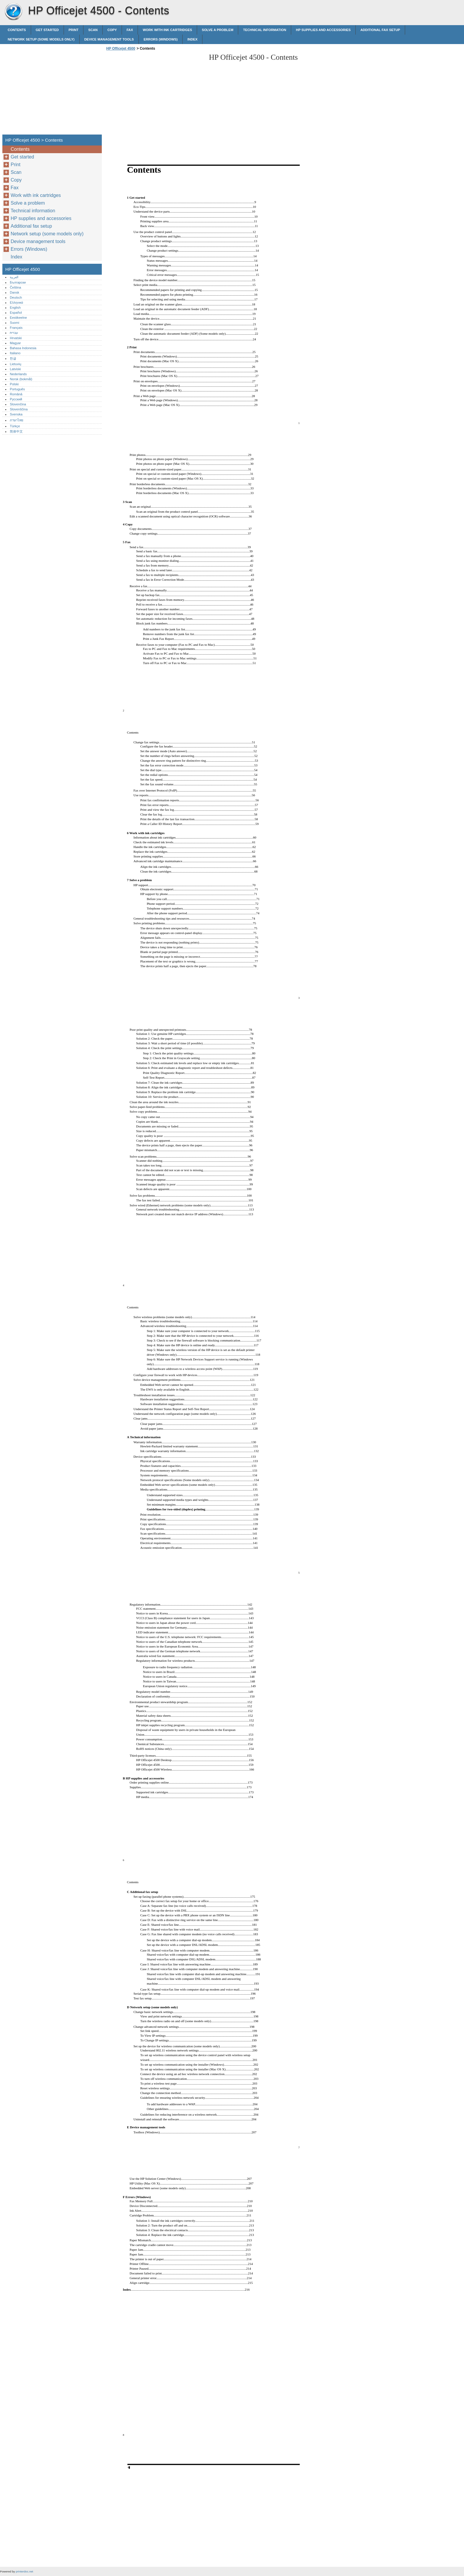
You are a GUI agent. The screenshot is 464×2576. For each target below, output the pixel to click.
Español (16, 312)
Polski (14, 384)
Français (16, 327)
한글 (13, 358)
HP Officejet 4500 (13, 12)
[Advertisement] (154, 94)
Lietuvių (15, 364)
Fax (130, 30)
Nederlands (18, 374)
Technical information (264, 30)
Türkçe (15, 426)
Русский (16, 399)
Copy (112, 30)
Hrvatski (16, 338)
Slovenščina (19, 409)
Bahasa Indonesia (23, 348)
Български (18, 282)
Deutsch (16, 297)
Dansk (14, 292)
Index (192, 39)
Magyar (15, 343)
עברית (14, 332)
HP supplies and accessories (323, 30)
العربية (14, 277)
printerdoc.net (24, 2571)
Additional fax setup (380, 30)
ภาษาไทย (16, 420)
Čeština (15, 287)
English (15, 307)
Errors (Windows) (161, 39)
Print (74, 30)
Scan (93, 30)
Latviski (15, 369)
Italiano (15, 353)
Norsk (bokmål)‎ (21, 379)
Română (16, 394)
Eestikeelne (18, 317)
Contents (17, 30)
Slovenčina (18, 404)
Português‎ (17, 389)
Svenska (16, 414)
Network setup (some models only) (41, 39)
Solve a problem (217, 30)
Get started (47, 30)
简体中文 (16, 431)
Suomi (14, 322)
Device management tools (109, 39)
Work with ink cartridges (167, 30)
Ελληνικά (16, 302)
